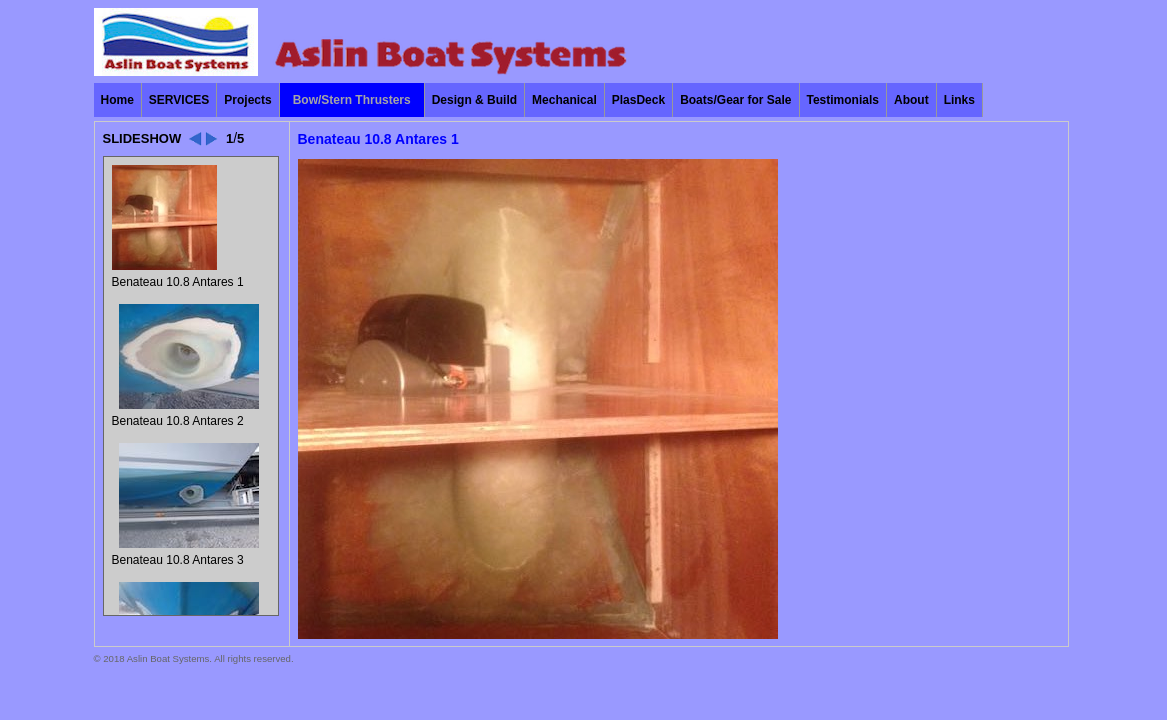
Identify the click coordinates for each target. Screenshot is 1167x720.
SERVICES (179, 100)
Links (959, 100)
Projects (247, 100)
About (911, 100)
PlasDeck (638, 100)
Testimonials (843, 100)
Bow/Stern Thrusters (352, 100)
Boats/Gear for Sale (735, 100)
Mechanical (564, 100)
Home (117, 100)
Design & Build (474, 100)
